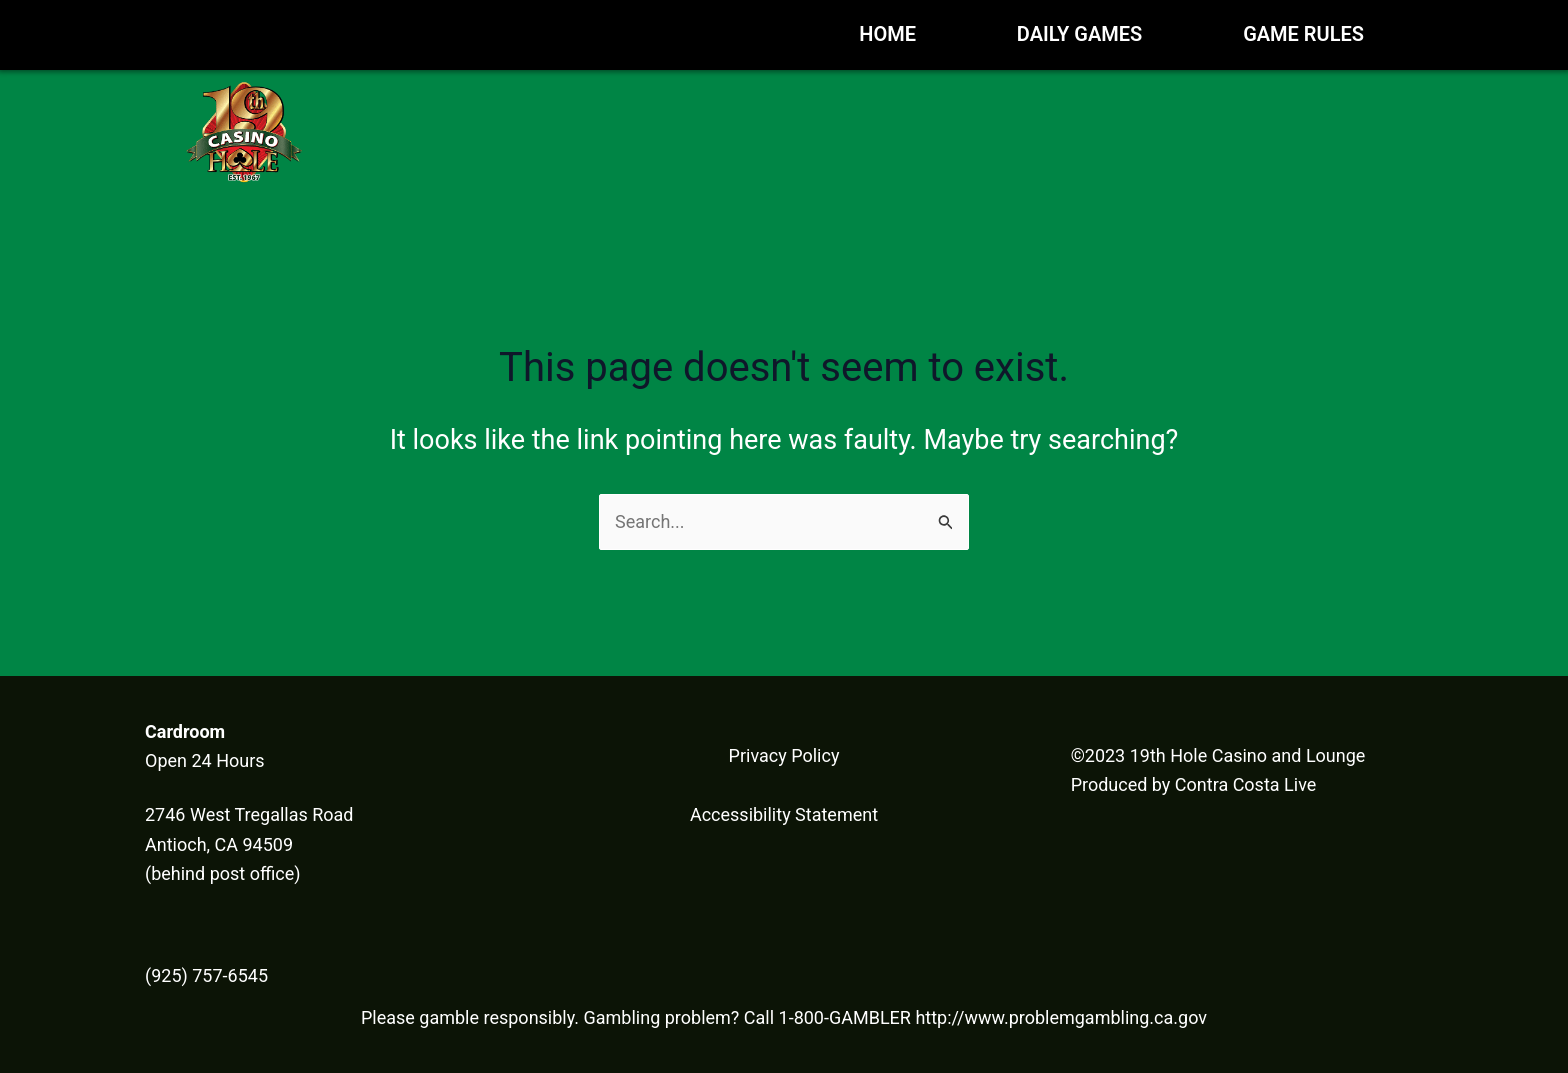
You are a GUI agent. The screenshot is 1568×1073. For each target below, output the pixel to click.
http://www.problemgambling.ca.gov (1061, 1017)
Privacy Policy (784, 755)
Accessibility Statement (784, 814)
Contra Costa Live (1245, 784)
